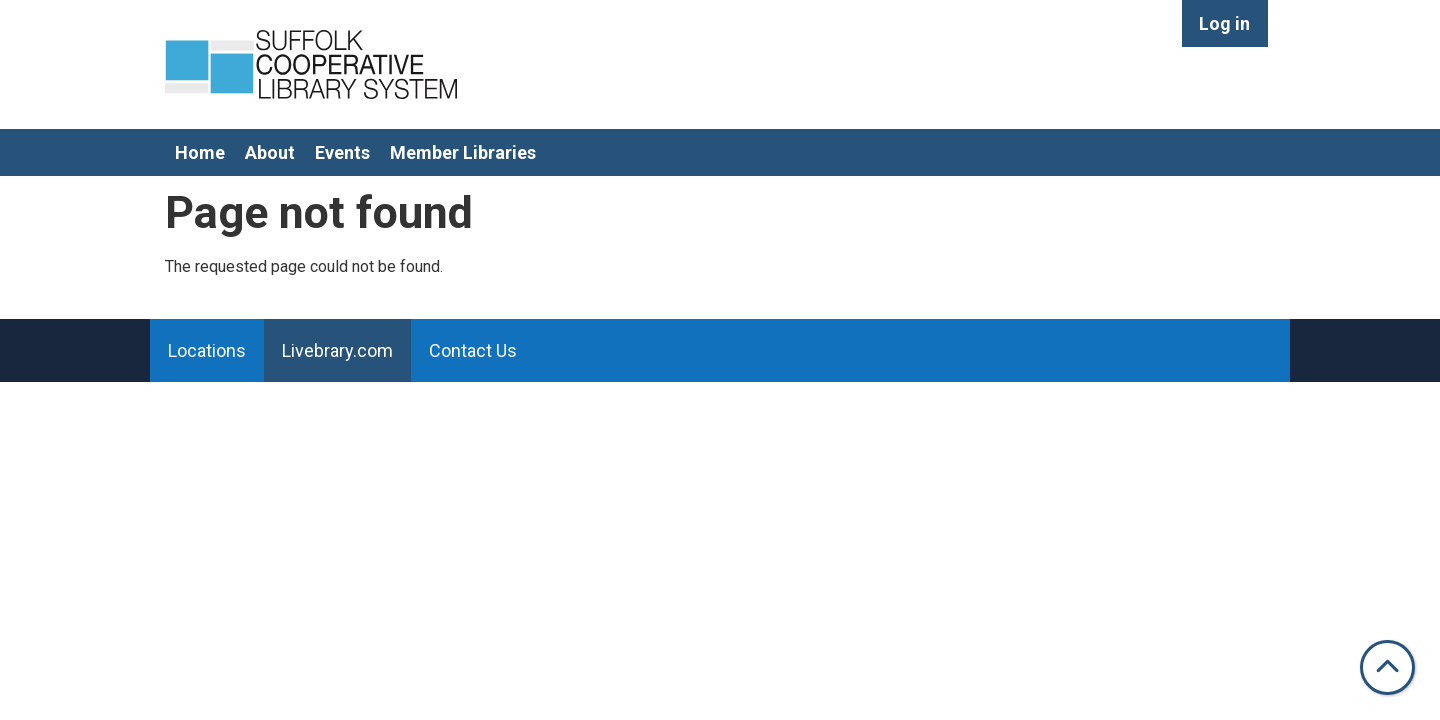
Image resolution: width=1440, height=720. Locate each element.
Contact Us (473, 350)
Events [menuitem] (342, 152)
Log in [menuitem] (1224, 23)
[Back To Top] (1387, 667)
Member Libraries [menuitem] (463, 152)
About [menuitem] (270, 152)
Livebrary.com (337, 350)
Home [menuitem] (200, 152)
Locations (207, 350)
